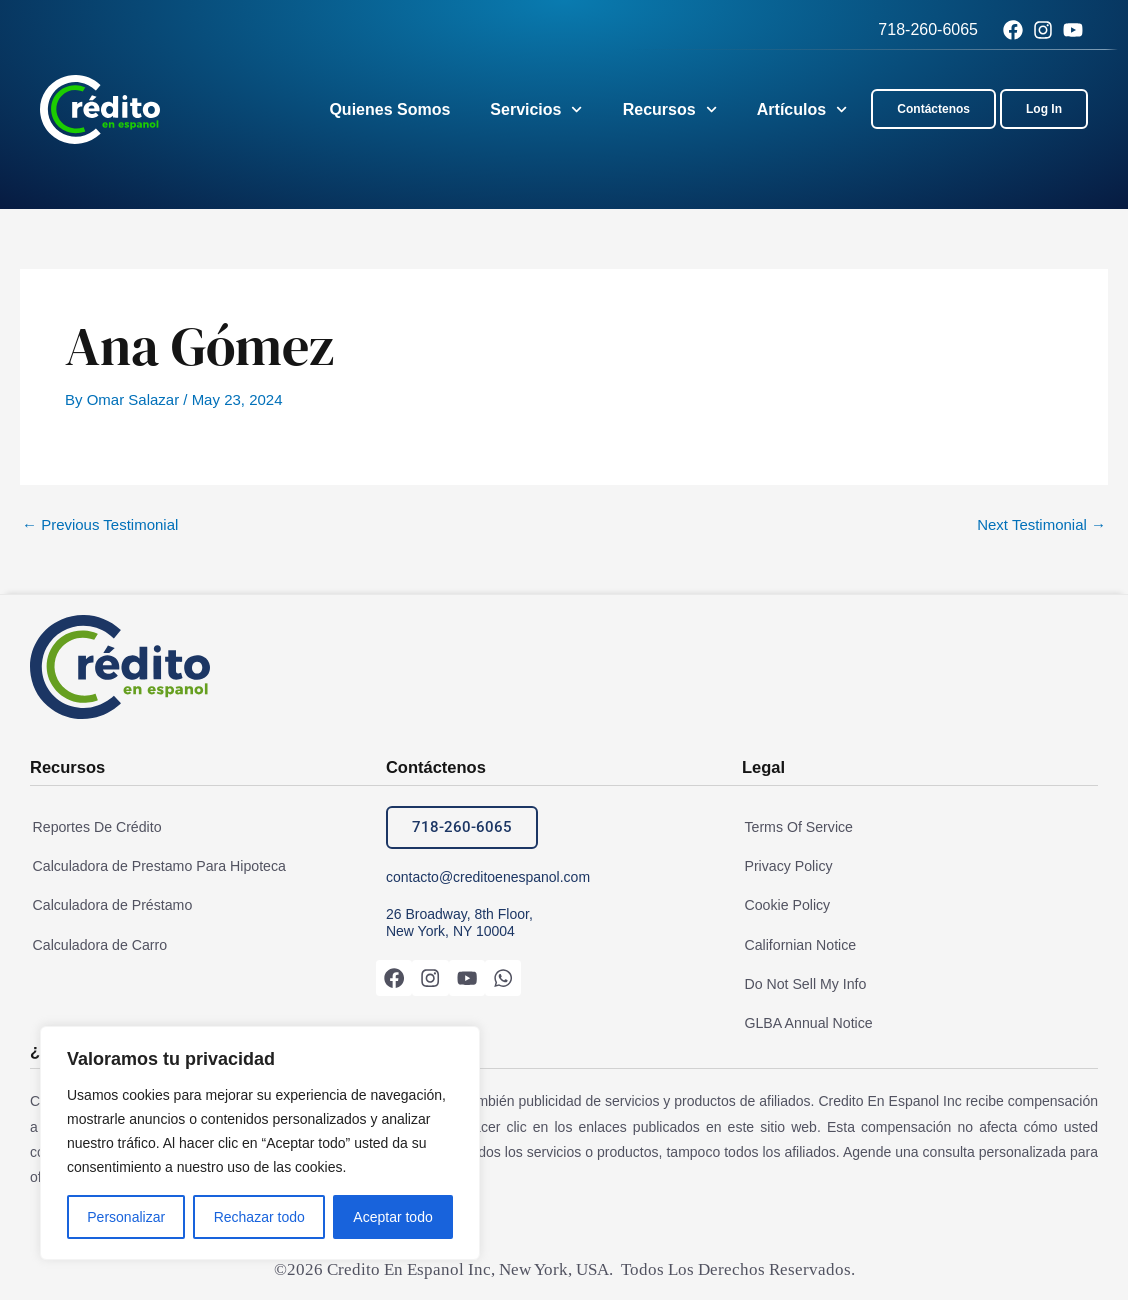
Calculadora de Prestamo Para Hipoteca (155, 866)
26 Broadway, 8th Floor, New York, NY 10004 (459, 922)
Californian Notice (797, 944)
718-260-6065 (928, 29)
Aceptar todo (392, 1217)
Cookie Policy (784, 905)
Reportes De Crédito (94, 827)
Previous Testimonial (100, 524)
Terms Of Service (795, 827)
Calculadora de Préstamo (109, 905)
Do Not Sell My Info (802, 982)
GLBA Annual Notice (805, 1021)
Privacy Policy (785, 866)
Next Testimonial (1041, 524)
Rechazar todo (259, 1217)
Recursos (670, 109)
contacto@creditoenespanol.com (488, 877)
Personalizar (126, 1217)
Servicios (536, 109)
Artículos (802, 109)
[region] (260, 1143)
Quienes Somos (389, 109)
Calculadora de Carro (96, 944)
